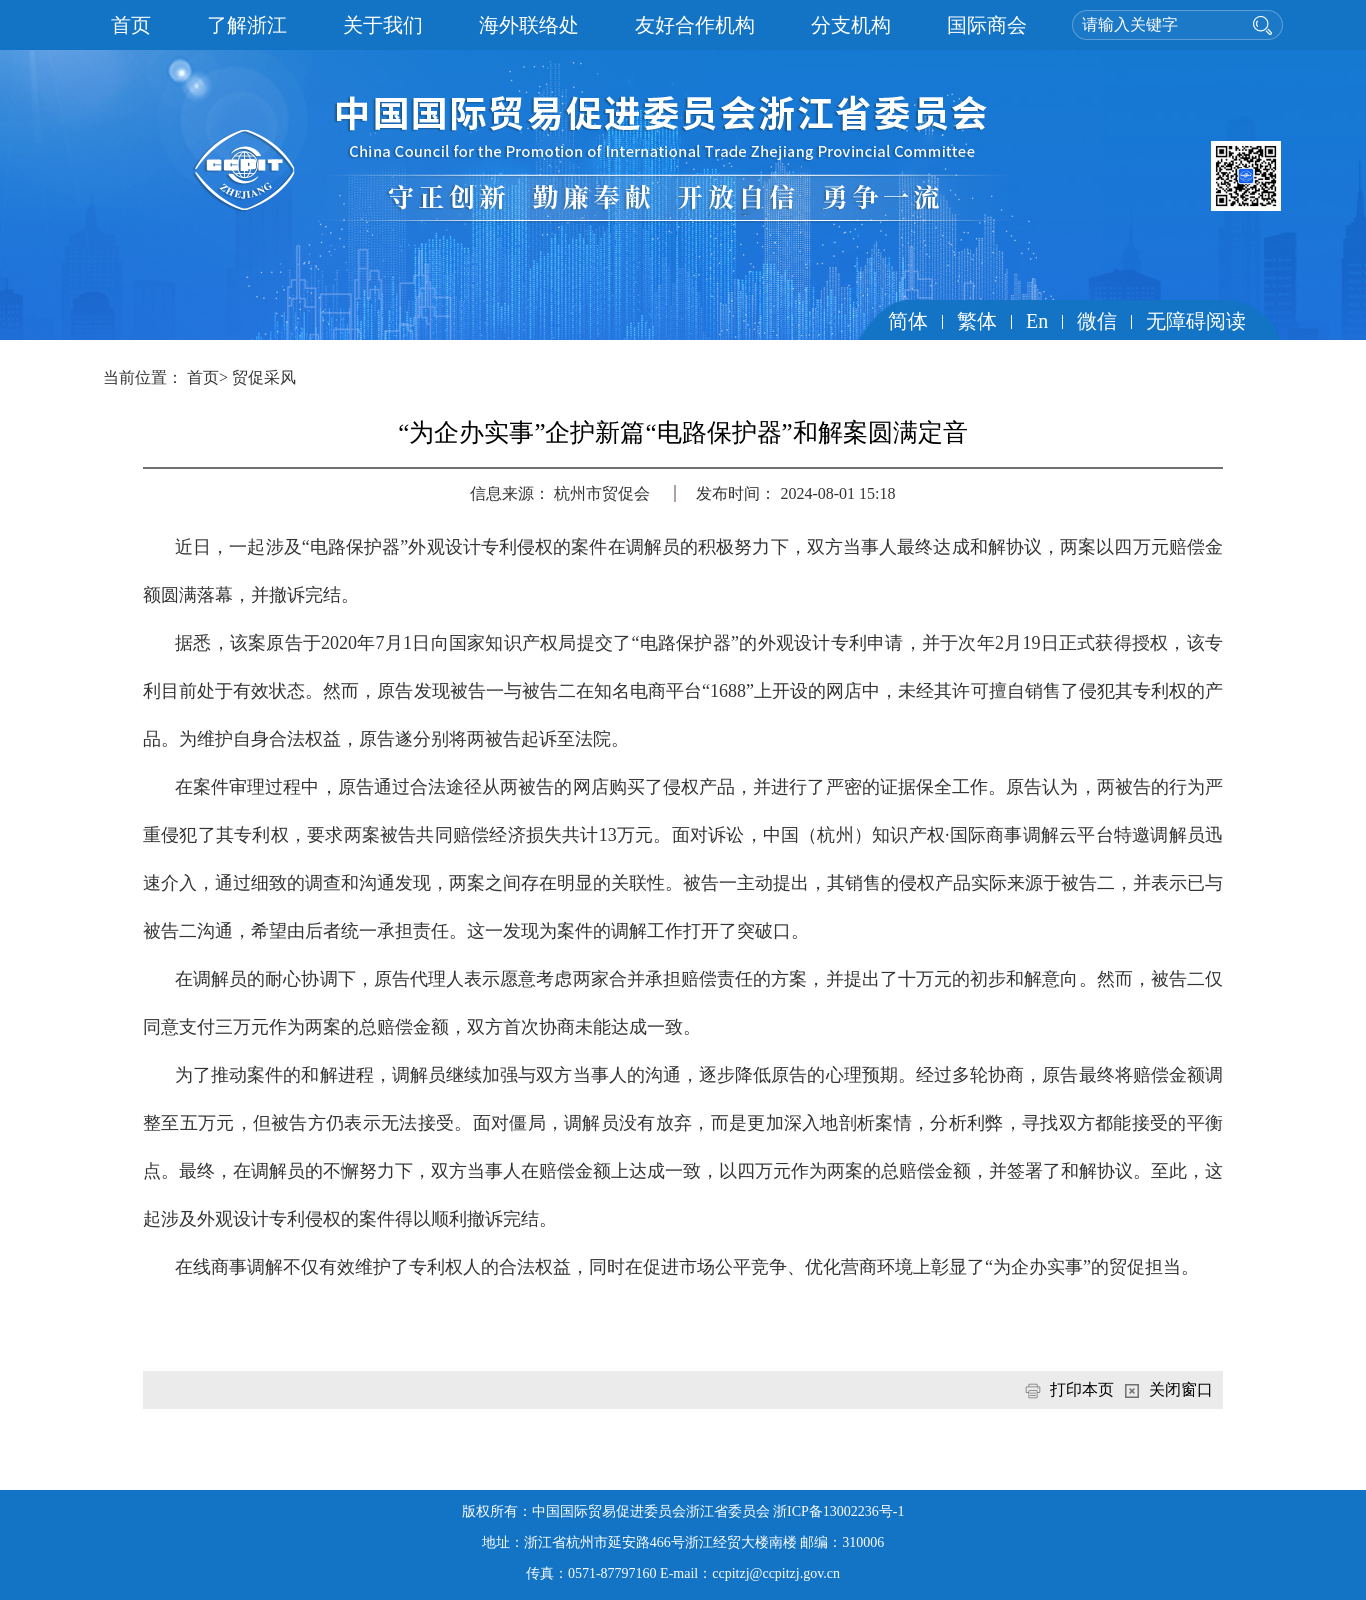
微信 (1097, 321)
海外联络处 (529, 25)
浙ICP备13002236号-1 (838, 1511)
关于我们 (383, 25)
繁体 (977, 321)
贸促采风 (264, 377)
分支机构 (851, 25)
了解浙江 (247, 25)
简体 (908, 321)
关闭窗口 (1181, 1389)
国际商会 (987, 25)
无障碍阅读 (1196, 321)
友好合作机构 (695, 25)
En (1037, 321)
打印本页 (1082, 1389)
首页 (131, 25)
